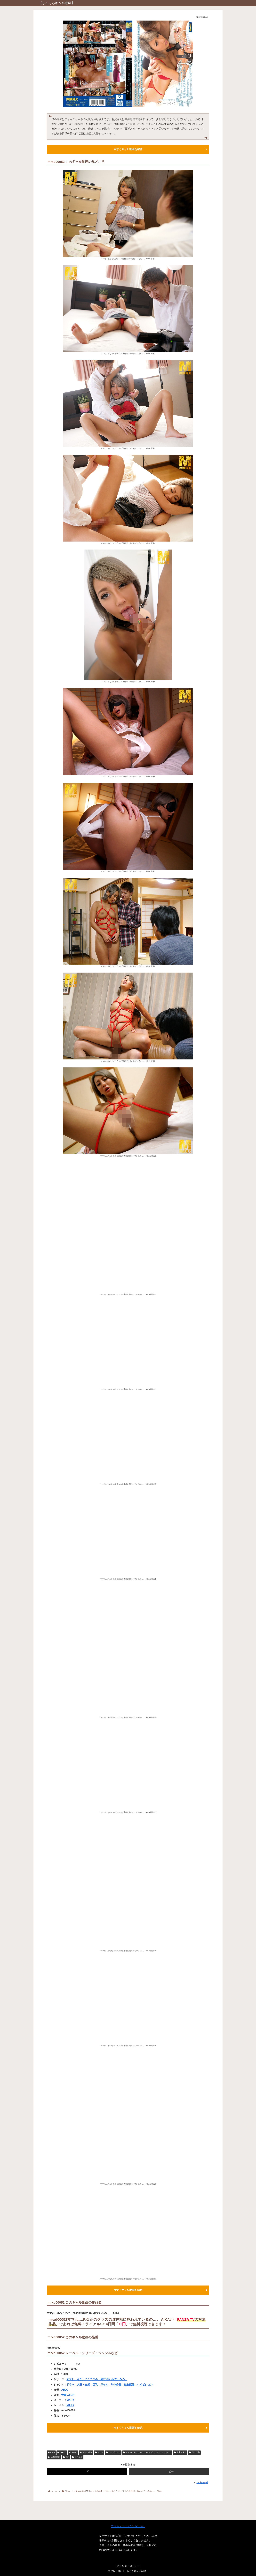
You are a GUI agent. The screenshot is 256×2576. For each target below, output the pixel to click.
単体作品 (116, 2386)
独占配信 (129, 2386)
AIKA (64, 2392)
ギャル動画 (86, 2456)
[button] (169, 2475)
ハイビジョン (145, 2386)
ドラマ (70, 2386)
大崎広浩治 (67, 2397)
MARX (70, 2402)
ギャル (104, 2386)
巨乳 (95, 2386)
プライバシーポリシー (128, 2566)
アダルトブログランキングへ (128, 2526)
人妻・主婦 (83, 2386)
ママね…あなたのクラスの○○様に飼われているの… (96, 2381)
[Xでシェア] (87, 2475)
